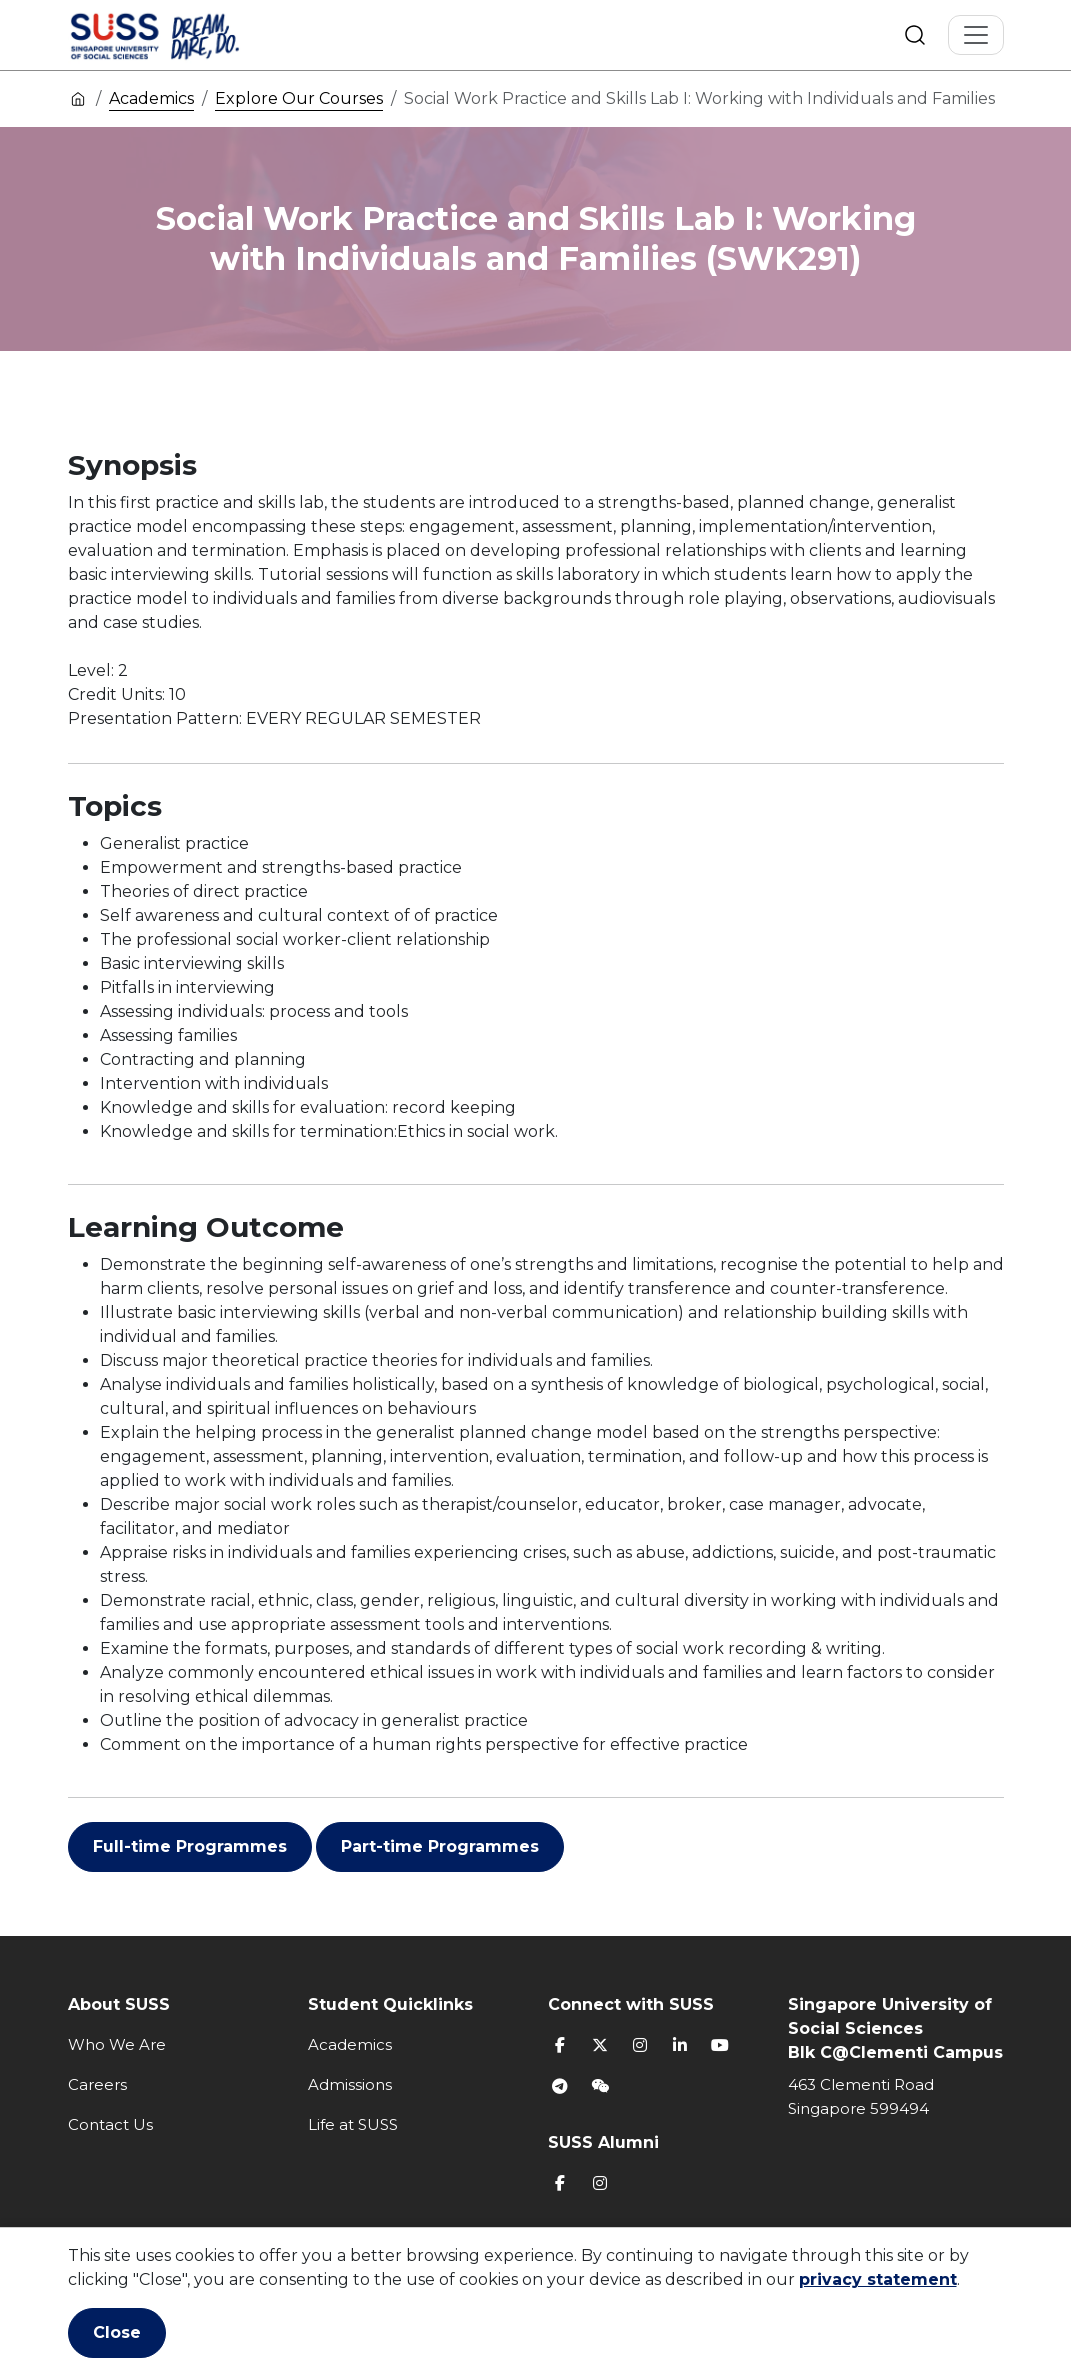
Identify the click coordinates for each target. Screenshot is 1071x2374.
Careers (97, 2084)
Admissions (350, 2084)
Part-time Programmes (440, 1846)
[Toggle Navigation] (976, 35)
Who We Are (117, 2044)
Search (915, 35)
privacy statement (878, 2279)
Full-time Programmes (190, 1846)
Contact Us (110, 2124)
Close (117, 2332)
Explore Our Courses (299, 98)
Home (78, 98)
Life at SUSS (353, 2124)
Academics (151, 98)
